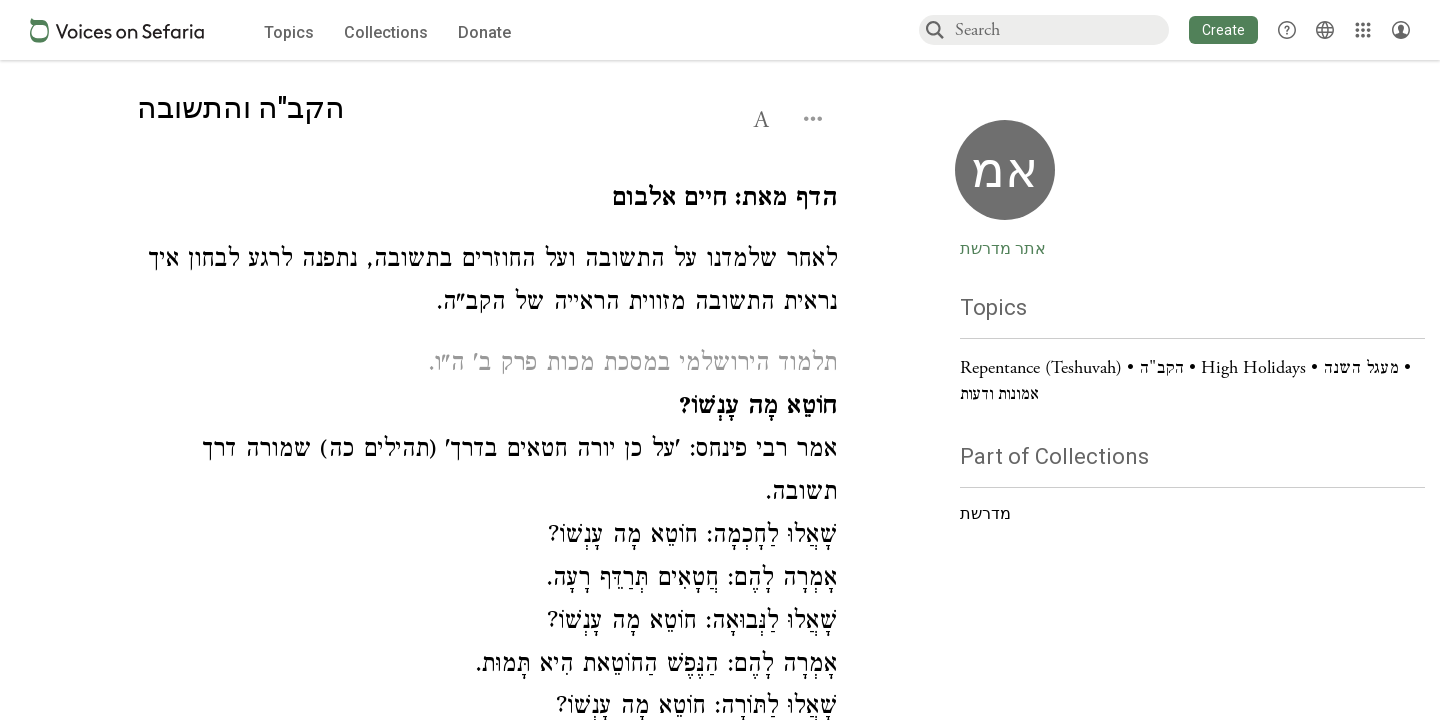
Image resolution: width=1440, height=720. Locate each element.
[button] (1223, 30)
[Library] (1363, 30)
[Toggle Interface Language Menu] (1325, 30)
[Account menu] (1401, 30)
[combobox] (1061, 29)
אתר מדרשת (1003, 249)
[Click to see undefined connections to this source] (487, 201)
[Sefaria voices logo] (117, 30)
